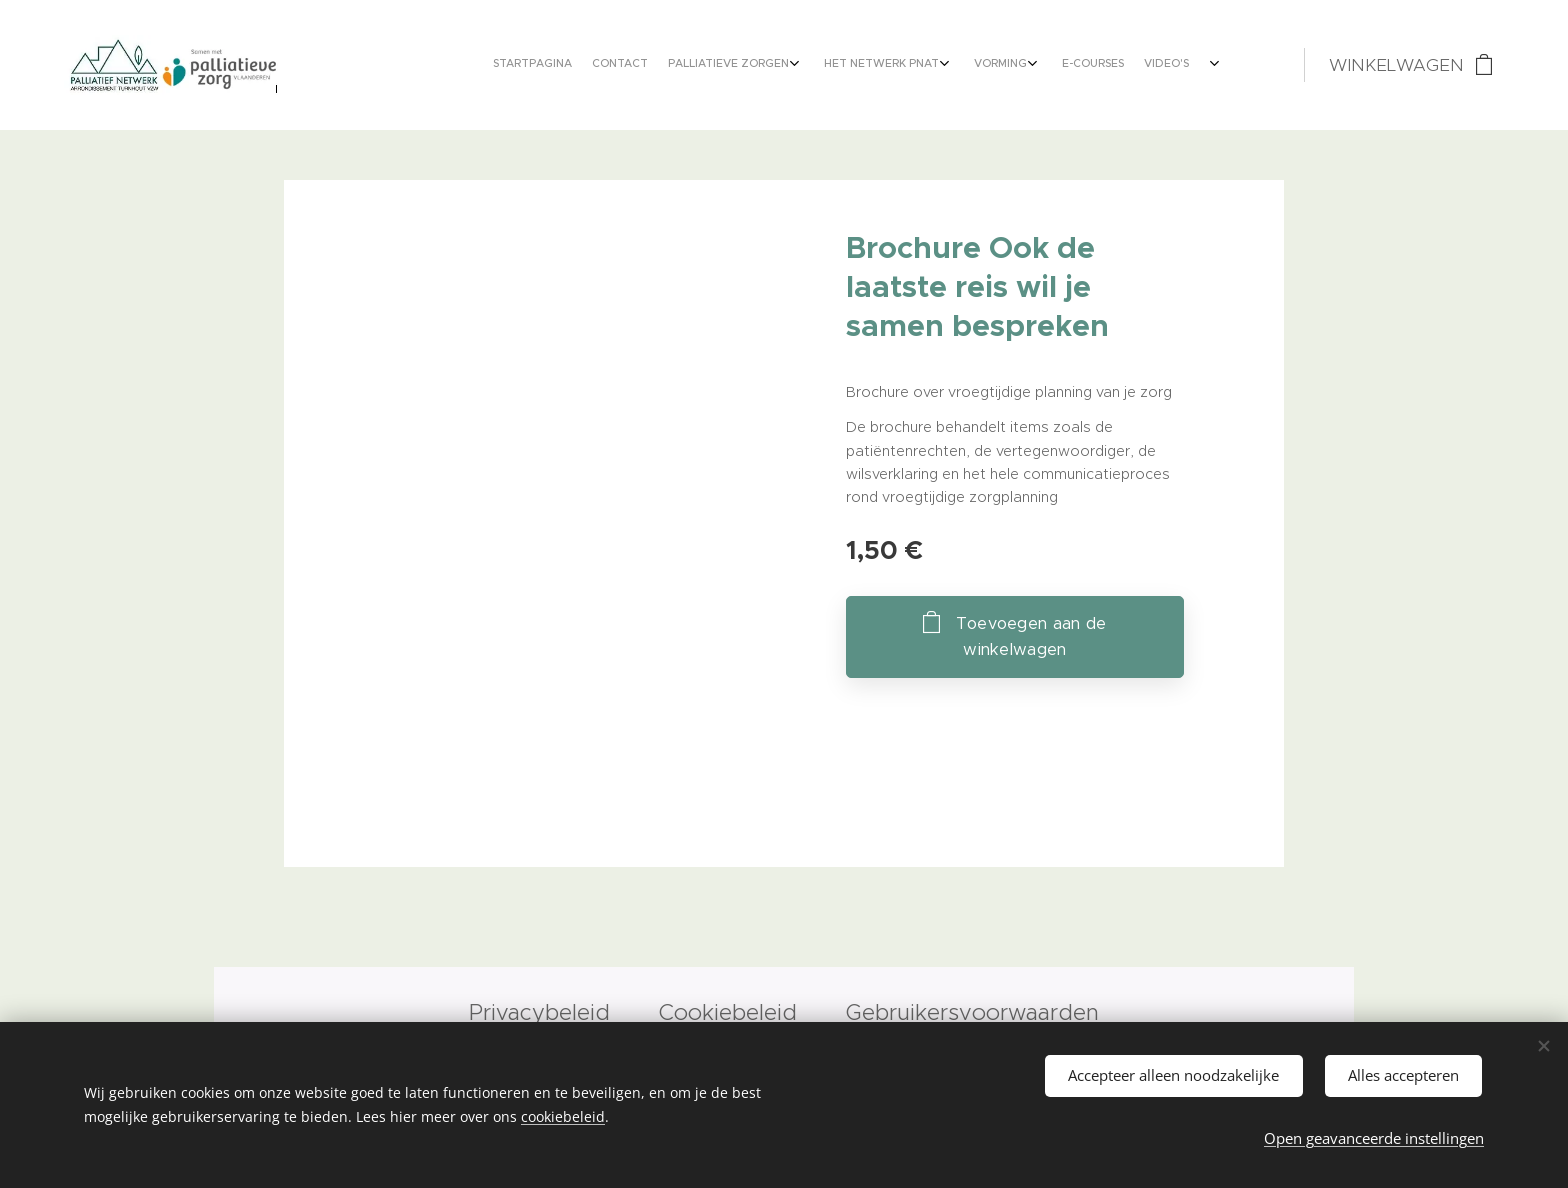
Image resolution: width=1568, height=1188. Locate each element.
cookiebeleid (563, 1115)
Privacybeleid (543, 1012)
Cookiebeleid (728, 1012)
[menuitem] (1026, 65)
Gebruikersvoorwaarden (972, 1012)
